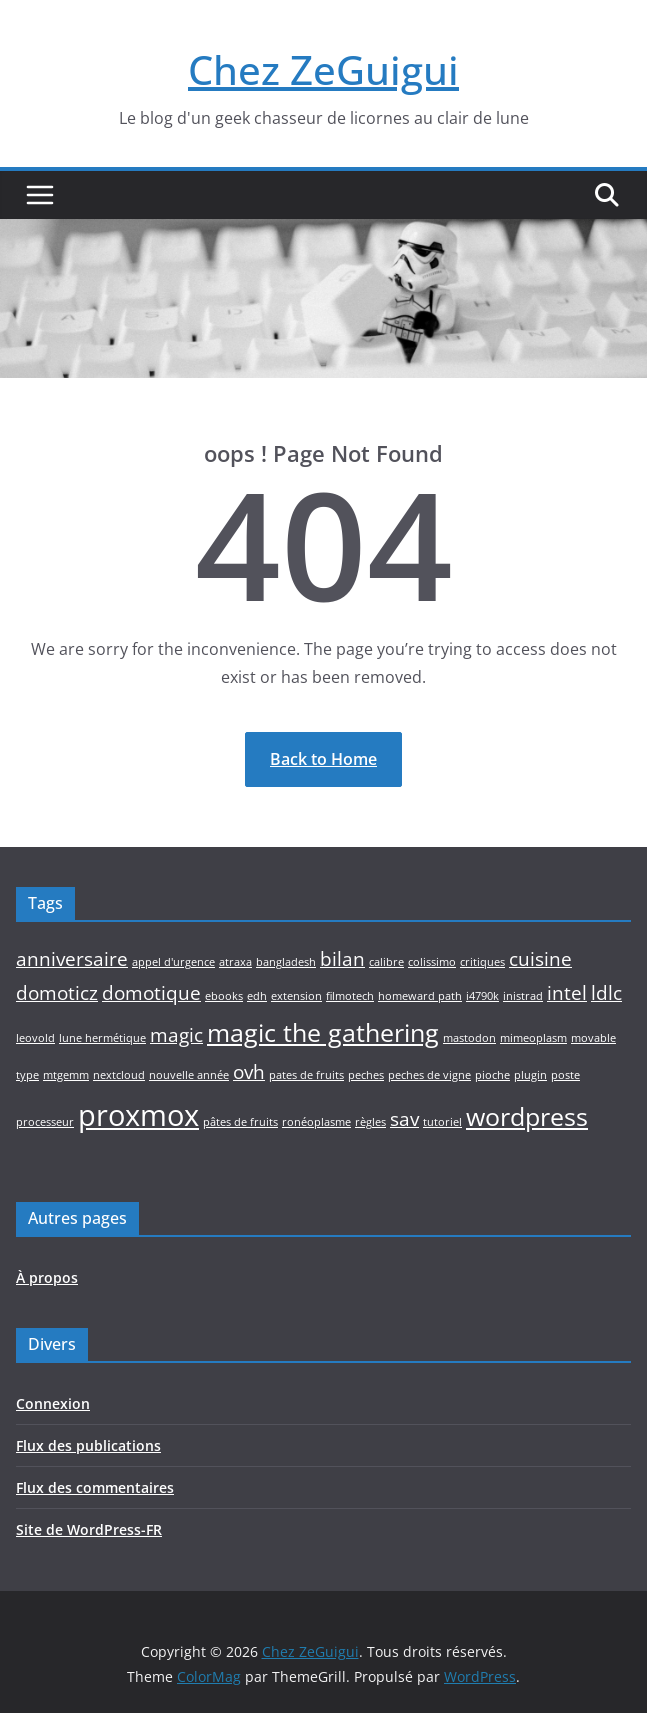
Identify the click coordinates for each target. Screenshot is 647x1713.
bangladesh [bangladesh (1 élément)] (286, 962)
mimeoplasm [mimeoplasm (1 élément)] (533, 1038)
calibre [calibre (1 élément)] (386, 962)
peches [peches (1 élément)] (366, 1075)
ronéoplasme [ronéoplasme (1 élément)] (316, 1122)
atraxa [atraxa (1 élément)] (235, 962)
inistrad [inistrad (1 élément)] (523, 996)
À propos (47, 1277)
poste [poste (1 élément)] (565, 1075)
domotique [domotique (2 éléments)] (151, 993)
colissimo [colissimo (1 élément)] (432, 962)
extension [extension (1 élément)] (296, 996)
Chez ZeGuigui (323, 69)
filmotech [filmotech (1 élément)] (350, 996)
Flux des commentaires (95, 1487)
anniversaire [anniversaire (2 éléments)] (72, 959)
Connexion (53, 1403)
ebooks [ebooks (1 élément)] (224, 996)
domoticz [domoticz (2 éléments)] (57, 993)
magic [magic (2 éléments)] (176, 1035)
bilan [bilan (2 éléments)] (342, 959)
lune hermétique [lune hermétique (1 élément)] (102, 1038)
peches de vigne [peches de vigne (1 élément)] (429, 1075)
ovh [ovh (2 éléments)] (249, 1072)
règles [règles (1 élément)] (370, 1122)
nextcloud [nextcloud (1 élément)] (119, 1075)
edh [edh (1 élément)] (257, 996)
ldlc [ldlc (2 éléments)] (606, 993)
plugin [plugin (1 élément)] (530, 1075)
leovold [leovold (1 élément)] (35, 1038)
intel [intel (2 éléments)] (567, 993)
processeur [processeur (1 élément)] (45, 1122)
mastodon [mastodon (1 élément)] (469, 1038)
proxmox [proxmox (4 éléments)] (138, 1115)
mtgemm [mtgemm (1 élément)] (66, 1075)
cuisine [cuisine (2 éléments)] (540, 959)
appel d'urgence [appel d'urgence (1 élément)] (173, 962)
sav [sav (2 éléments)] (404, 1119)
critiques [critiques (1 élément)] (482, 962)
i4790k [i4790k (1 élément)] (482, 996)
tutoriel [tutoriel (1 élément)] (442, 1122)
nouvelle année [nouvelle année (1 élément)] (189, 1075)
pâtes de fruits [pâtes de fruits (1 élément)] (240, 1122)
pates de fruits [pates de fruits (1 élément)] (306, 1075)
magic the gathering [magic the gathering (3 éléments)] (323, 1032)
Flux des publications (88, 1445)
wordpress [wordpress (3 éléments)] (527, 1116)
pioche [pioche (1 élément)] (492, 1075)
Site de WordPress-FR (89, 1529)
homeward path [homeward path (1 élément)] (420, 996)
